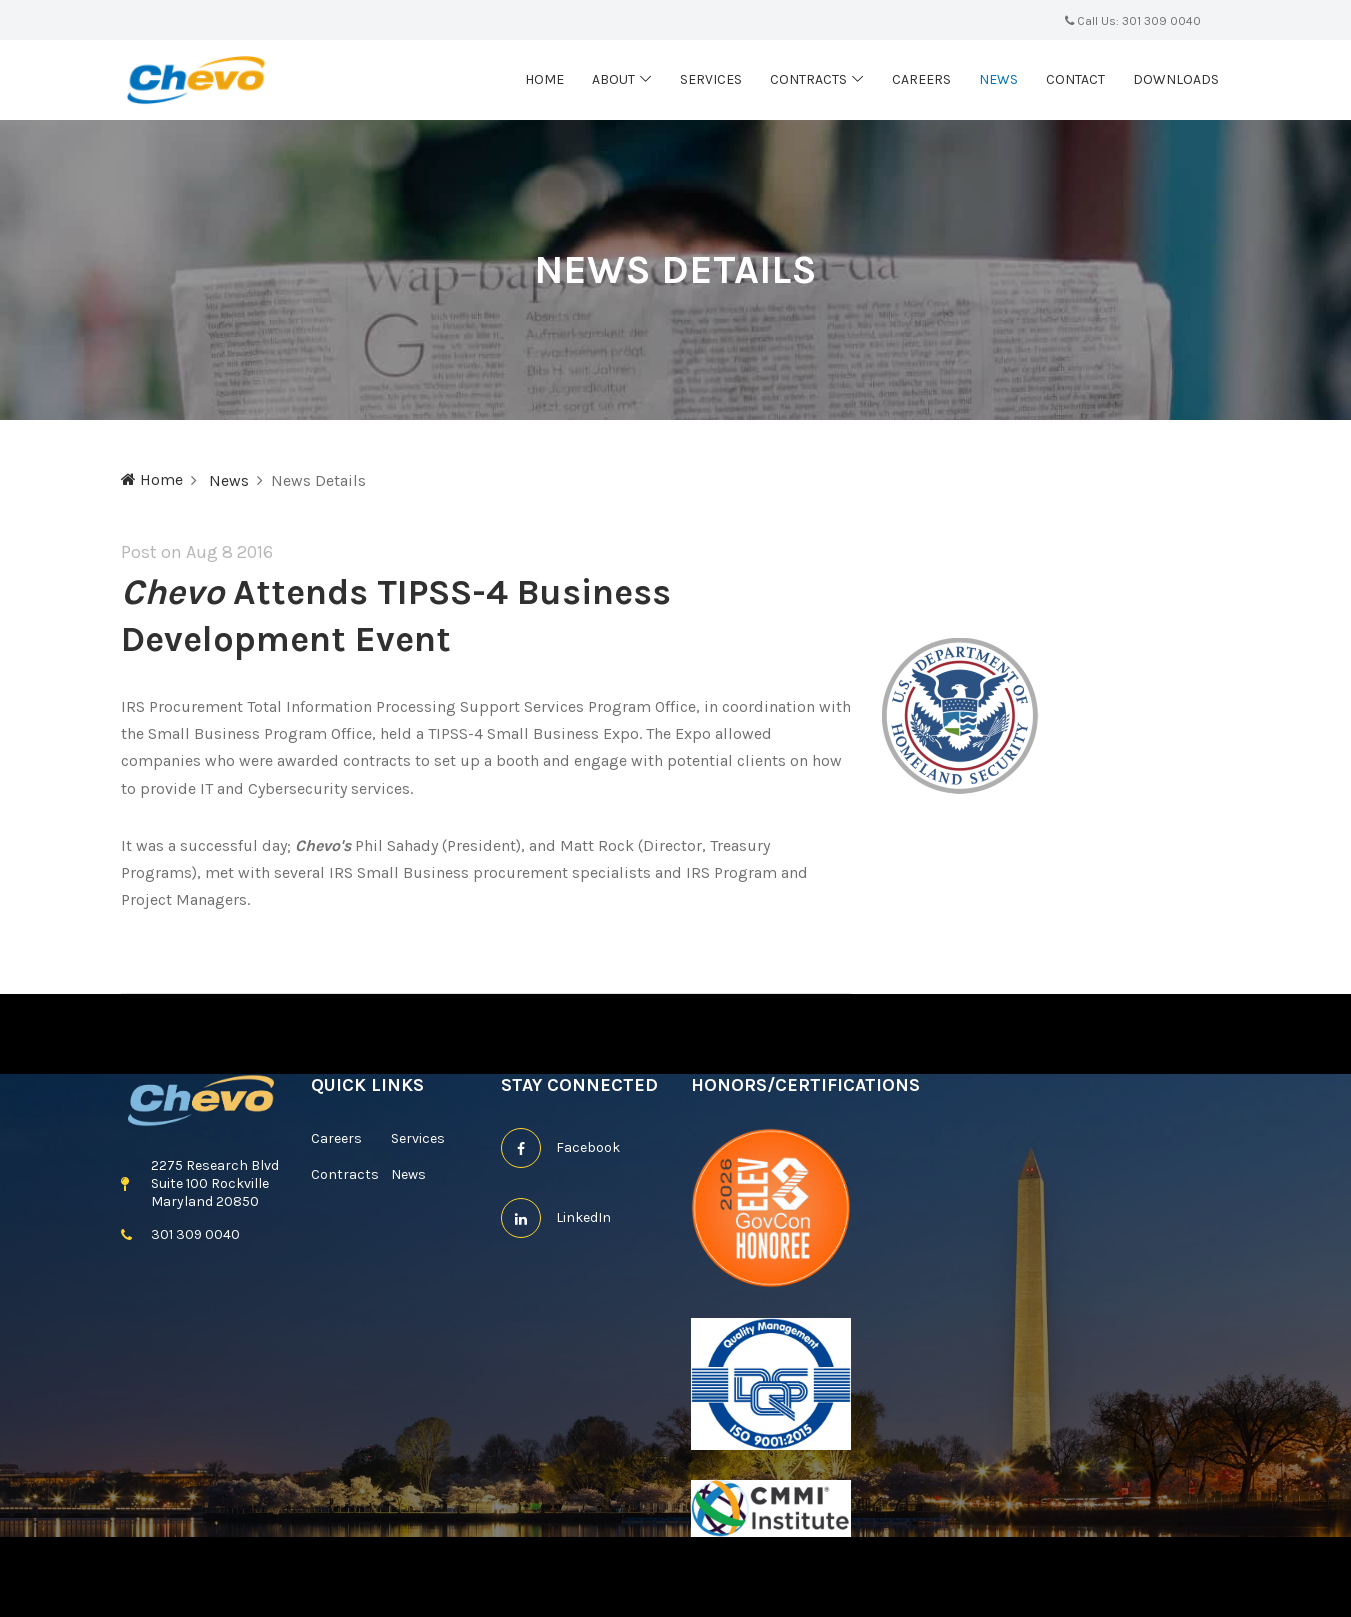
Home (544, 79)
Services (711, 79)
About (613, 79)
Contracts (808, 79)
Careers (921, 79)
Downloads (1176, 79)
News (998, 79)
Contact (1075, 79)
